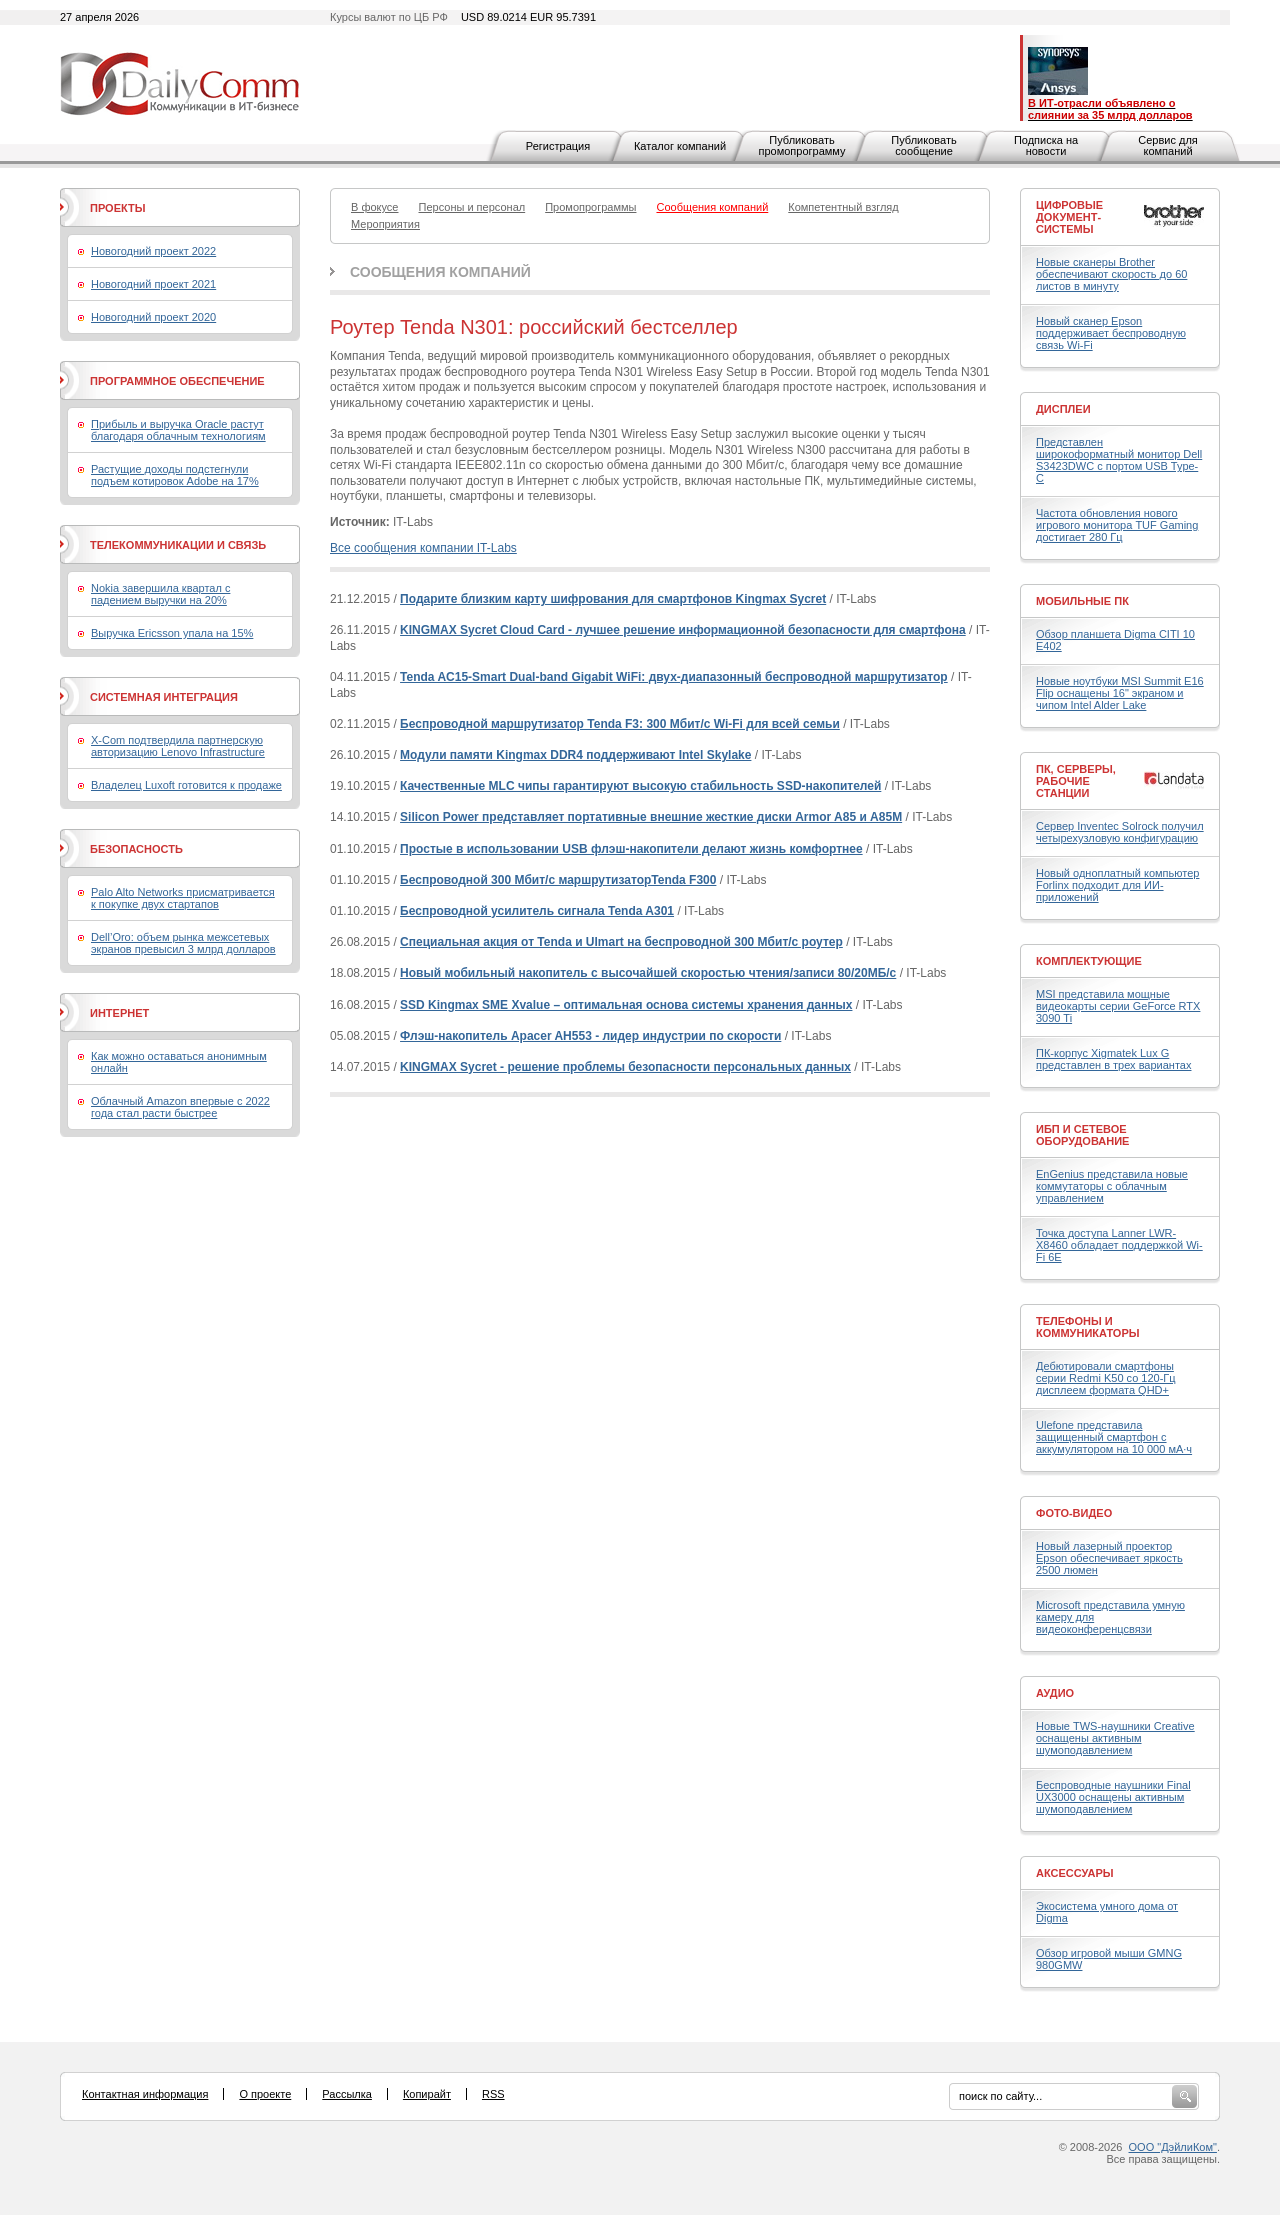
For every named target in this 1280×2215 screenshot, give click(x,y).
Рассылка (347, 2094)
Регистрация (558, 146)
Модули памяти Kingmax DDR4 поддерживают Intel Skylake (575, 755)
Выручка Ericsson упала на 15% (172, 633)
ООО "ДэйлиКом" (1173, 2147)
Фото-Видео (1074, 1513)
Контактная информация (145, 2094)
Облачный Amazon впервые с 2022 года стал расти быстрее (180, 1107)
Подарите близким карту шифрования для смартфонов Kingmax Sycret (613, 599)
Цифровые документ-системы (1069, 217)
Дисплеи (1063, 409)
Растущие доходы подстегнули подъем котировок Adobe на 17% (175, 475)
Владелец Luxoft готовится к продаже (186, 785)
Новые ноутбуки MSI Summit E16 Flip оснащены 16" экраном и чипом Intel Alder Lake (1120, 693)
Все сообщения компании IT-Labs (423, 548)
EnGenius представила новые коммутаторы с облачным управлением (1112, 1186)
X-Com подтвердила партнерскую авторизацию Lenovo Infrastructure (178, 746)
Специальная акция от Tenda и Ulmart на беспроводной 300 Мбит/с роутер (621, 942)
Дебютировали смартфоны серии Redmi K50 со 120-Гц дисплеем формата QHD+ (1106, 1378)
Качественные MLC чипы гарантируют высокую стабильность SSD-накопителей (640, 786)
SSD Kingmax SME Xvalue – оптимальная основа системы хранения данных (626, 1005)
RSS (493, 2094)
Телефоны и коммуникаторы (1088, 1327)
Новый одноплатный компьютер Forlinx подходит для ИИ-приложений (1117, 885)
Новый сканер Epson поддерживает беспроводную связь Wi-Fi (1111, 333)
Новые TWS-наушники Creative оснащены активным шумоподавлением (1115, 1738)
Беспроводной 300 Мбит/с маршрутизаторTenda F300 (558, 880)
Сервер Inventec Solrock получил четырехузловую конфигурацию (1120, 832)
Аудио (1055, 1693)
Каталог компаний (680, 146)
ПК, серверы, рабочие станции (1076, 781)
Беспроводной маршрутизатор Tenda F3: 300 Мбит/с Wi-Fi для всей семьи (620, 724)
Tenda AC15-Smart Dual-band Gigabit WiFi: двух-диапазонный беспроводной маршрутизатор (674, 677)
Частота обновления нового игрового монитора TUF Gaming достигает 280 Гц (1117, 525)
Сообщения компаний (440, 272)
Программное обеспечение (177, 381)
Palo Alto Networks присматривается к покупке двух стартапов (183, 898)
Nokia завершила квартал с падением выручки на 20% (160, 594)
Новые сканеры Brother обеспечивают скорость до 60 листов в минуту (1111, 274)
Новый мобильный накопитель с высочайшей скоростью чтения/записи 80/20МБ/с (648, 973)
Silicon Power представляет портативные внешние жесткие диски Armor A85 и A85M (651, 817)
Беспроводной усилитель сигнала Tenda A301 (537, 911)
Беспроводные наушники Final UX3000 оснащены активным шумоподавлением (1113, 1797)
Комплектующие (1089, 961)
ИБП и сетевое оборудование (1082, 1135)
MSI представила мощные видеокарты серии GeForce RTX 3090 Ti (1118, 1006)
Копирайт (427, 2094)
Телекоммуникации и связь (178, 545)
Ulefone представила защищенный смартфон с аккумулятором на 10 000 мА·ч (1114, 1437)
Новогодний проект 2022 (153, 251)
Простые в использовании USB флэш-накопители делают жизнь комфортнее (631, 849)
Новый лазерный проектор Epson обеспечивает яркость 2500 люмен (1109, 1558)
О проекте (265, 2094)
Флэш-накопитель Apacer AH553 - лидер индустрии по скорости (590, 1036)
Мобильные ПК (1082, 601)
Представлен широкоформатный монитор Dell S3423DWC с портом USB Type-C (1119, 460)
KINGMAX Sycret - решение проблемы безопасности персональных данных (625, 1067)
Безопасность (136, 849)
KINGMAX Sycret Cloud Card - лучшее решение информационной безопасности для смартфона (683, 630)
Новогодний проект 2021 (153, 284)
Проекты (117, 208)
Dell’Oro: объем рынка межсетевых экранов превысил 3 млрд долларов (183, 943)
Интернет (119, 1013)
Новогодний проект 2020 (153, 317)
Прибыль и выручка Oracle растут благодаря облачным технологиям (178, 430)
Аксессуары (1075, 1873)
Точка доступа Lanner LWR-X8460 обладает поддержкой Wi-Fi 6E (1119, 1245)
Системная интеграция (164, 697)
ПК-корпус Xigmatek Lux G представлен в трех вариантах (1113, 1059)
